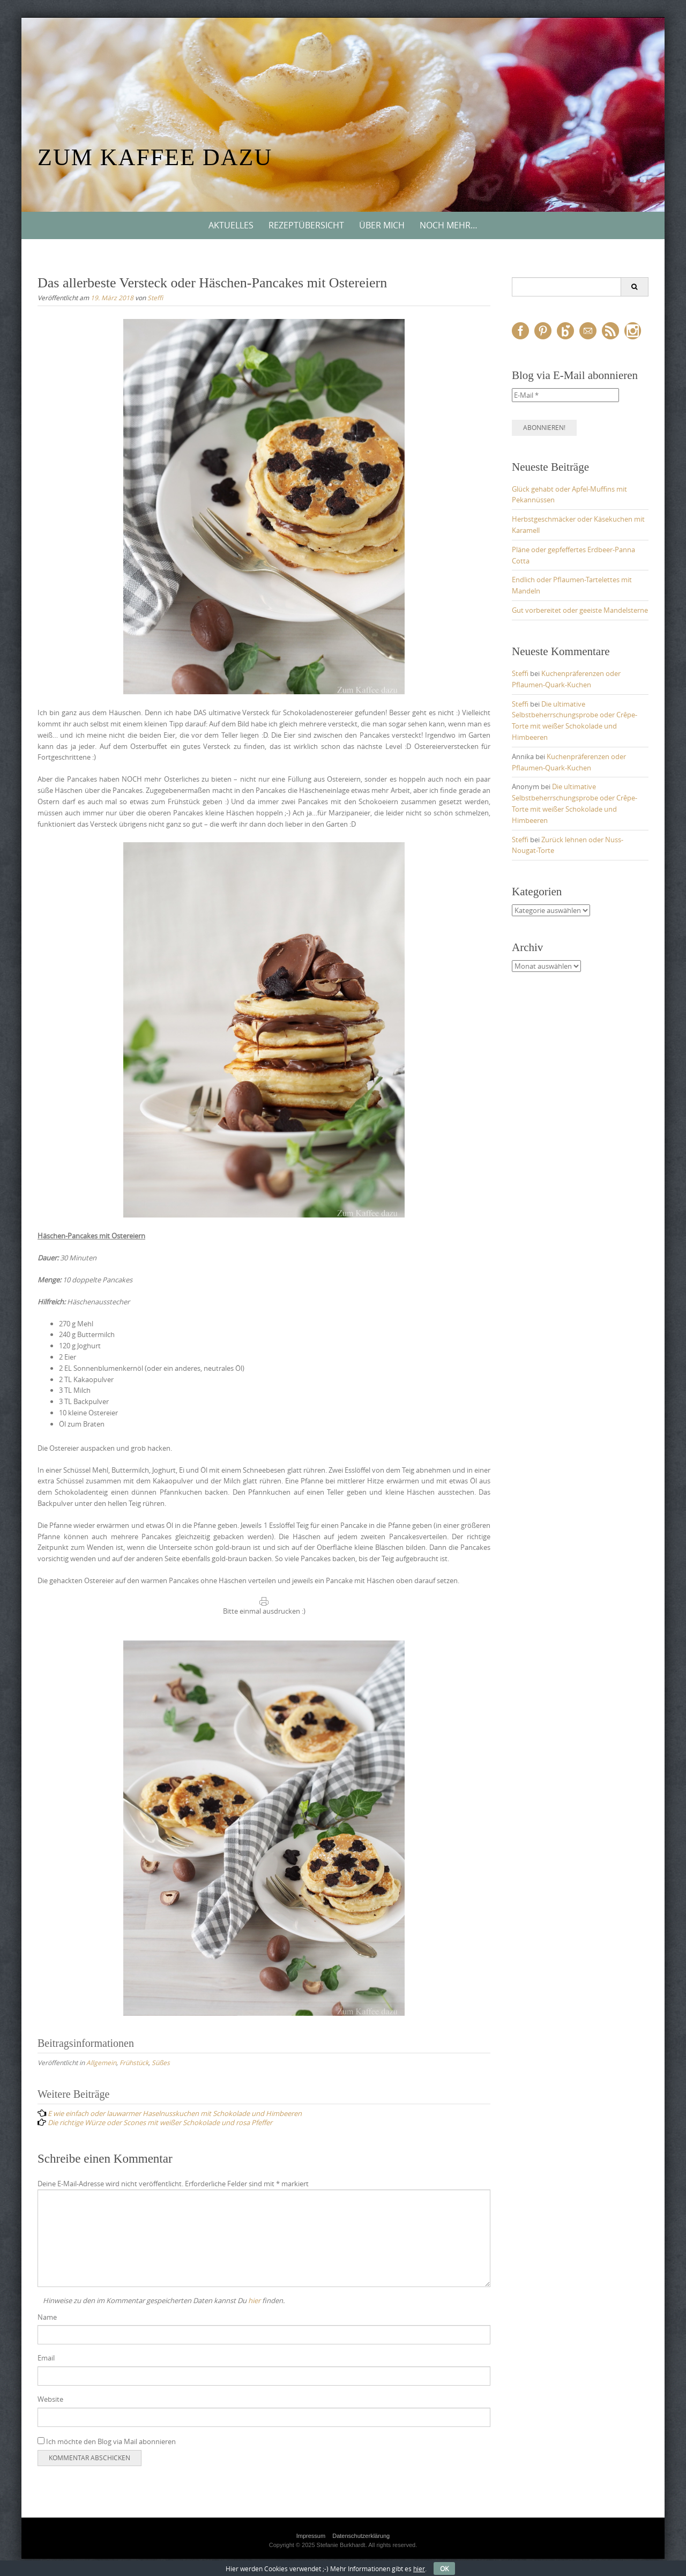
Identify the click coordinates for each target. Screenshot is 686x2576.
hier (254, 2300)
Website (50, 2399)
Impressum (310, 2536)
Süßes (161, 2062)
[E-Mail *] (565, 395)
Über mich (382, 225)
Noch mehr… (449, 225)
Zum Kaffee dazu (155, 157)
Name (47, 2317)
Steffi (155, 297)
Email (46, 2358)
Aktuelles (230, 225)
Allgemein (101, 2062)
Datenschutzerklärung (361, 2536)
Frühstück (134, 2062)
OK (444, 2568)
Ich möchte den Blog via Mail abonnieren (107, 2441)
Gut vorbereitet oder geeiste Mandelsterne (580, 610)
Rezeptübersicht (306, 225)
